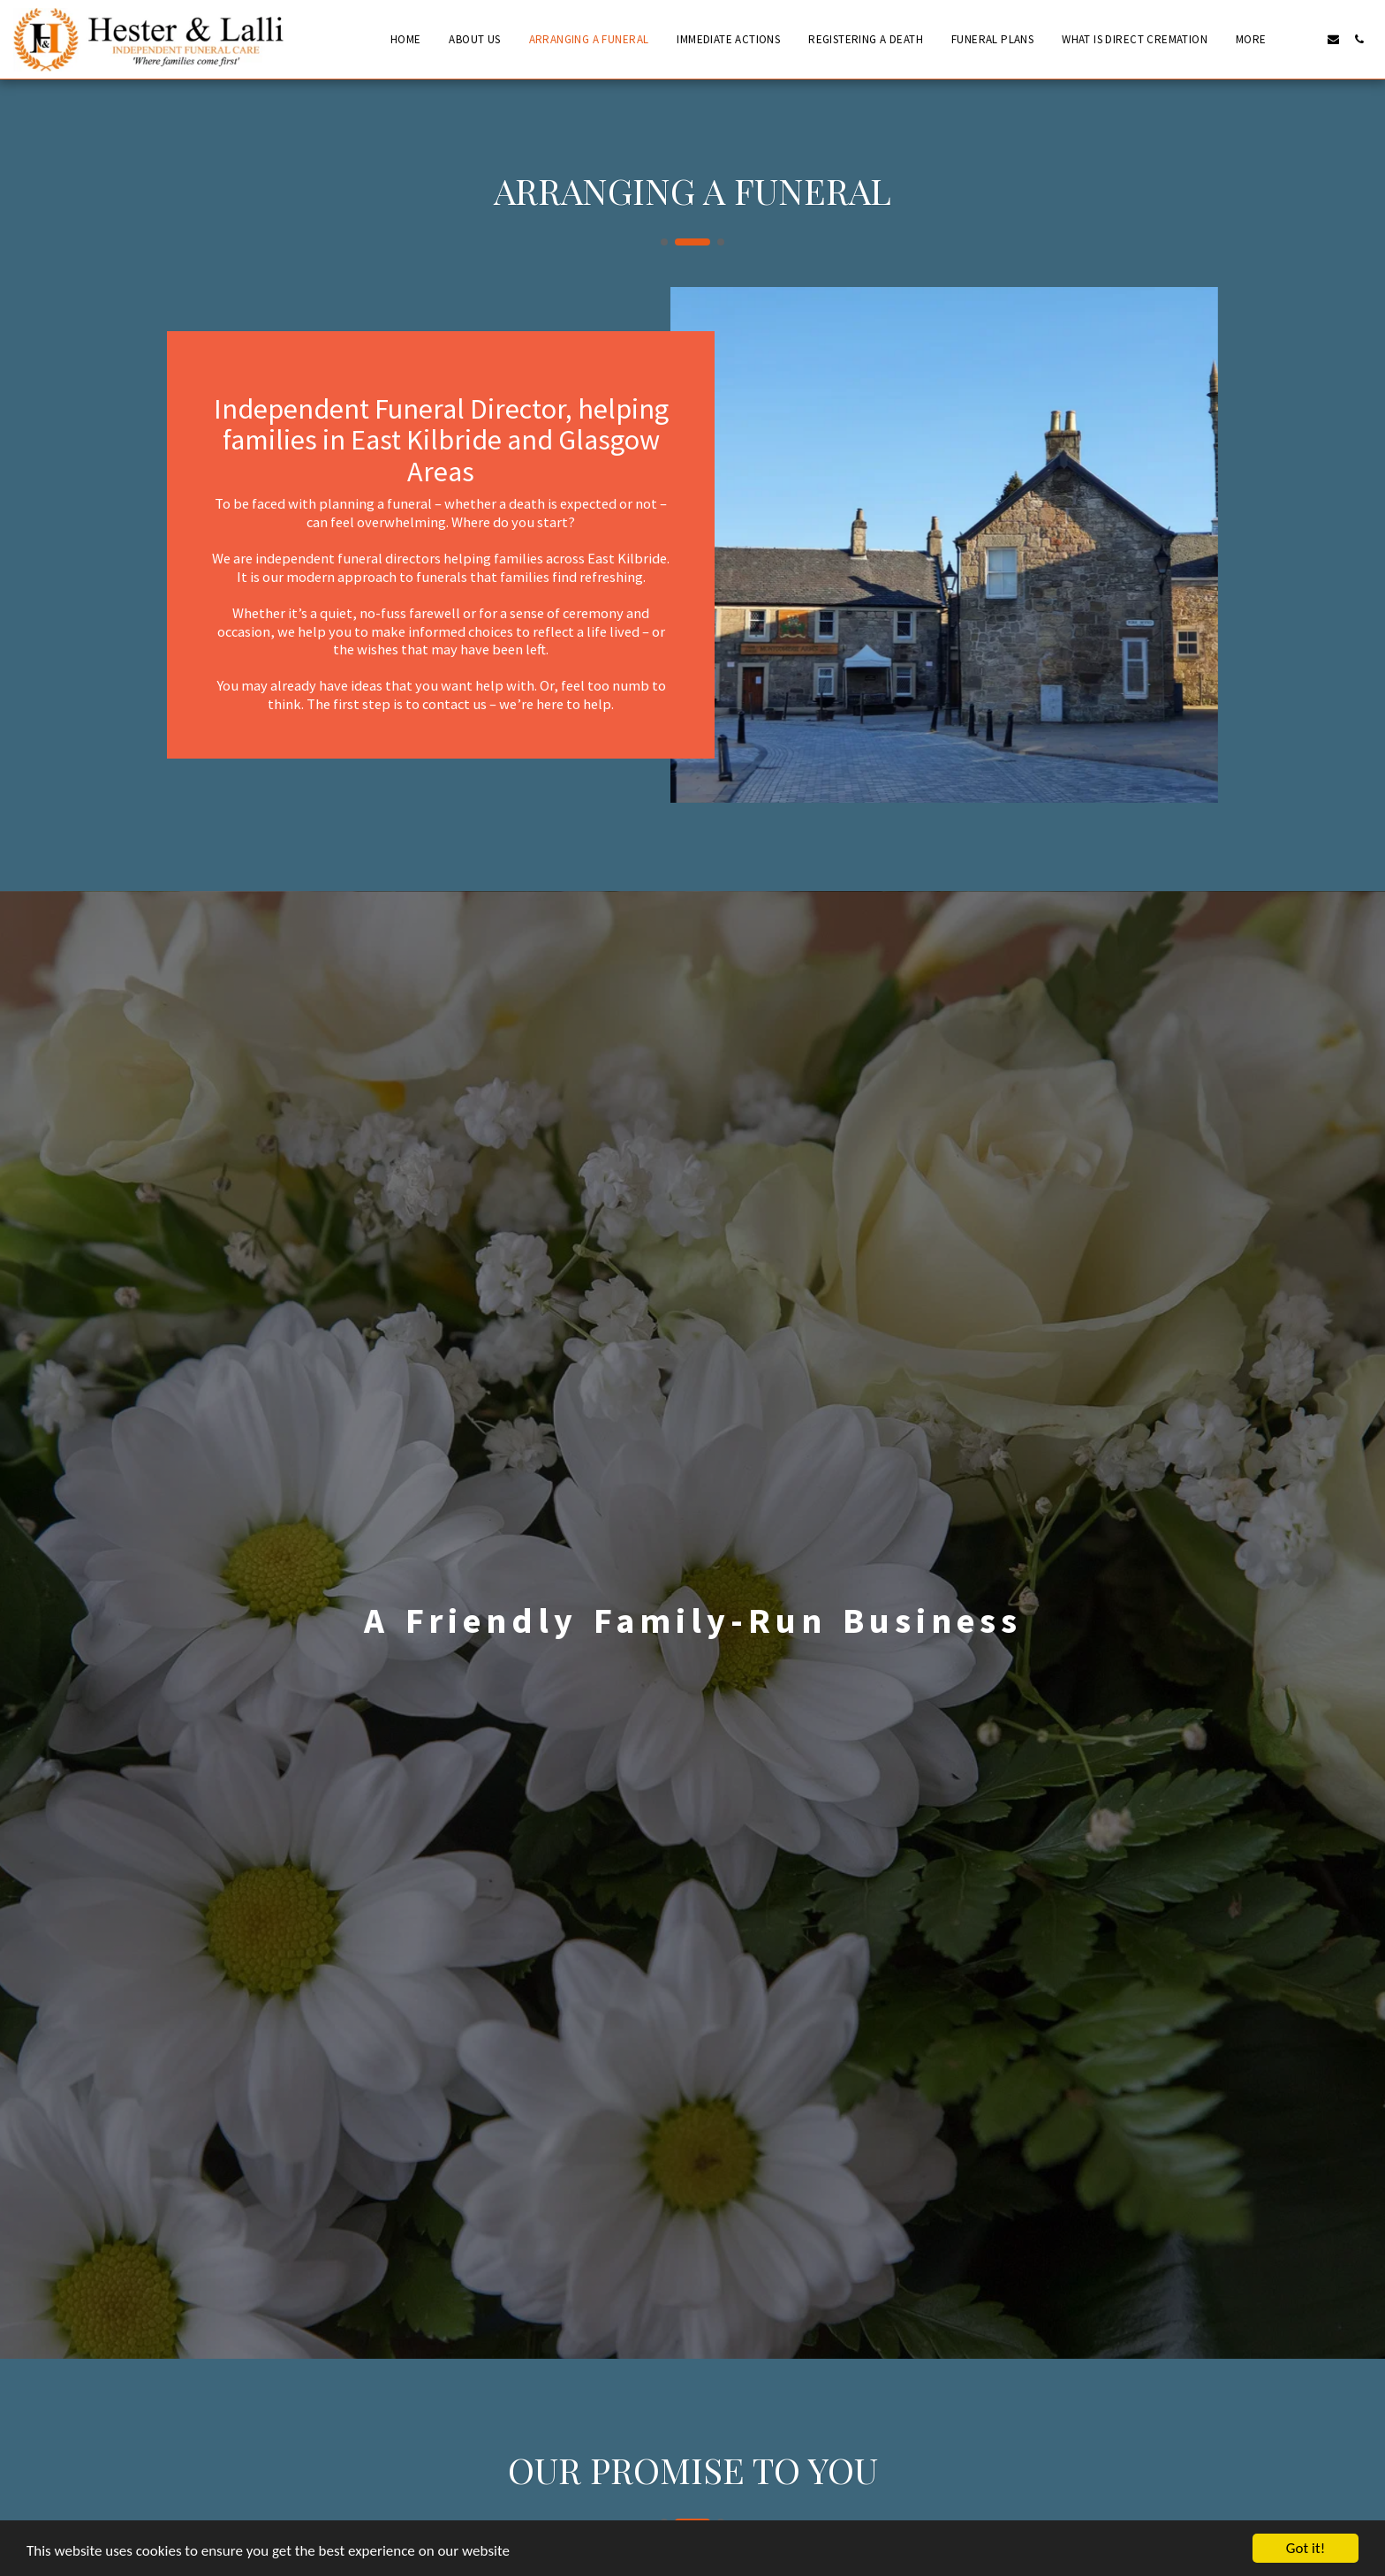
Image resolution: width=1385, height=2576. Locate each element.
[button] (1308, 39)
